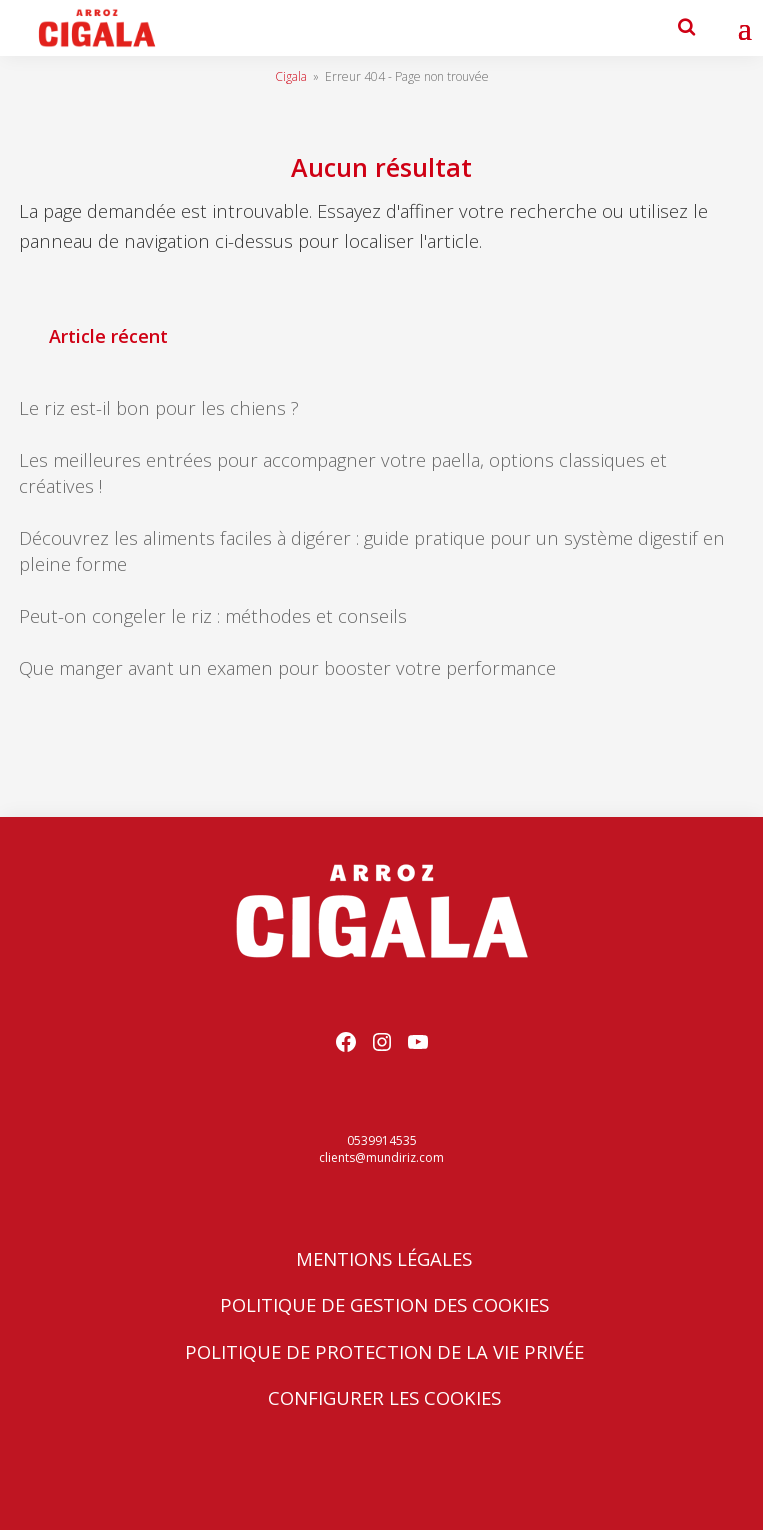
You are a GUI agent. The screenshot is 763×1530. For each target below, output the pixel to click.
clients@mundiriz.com (381, 1157)
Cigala (291, 76)
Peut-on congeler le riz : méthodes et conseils (213, 615)
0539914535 (382, 1140)
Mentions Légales (384, 1258)
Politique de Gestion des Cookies (384, 1304)
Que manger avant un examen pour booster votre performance (287, 667)
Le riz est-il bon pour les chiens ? (159, 407)
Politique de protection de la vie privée (384, 1351)
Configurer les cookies (384, 1397)
